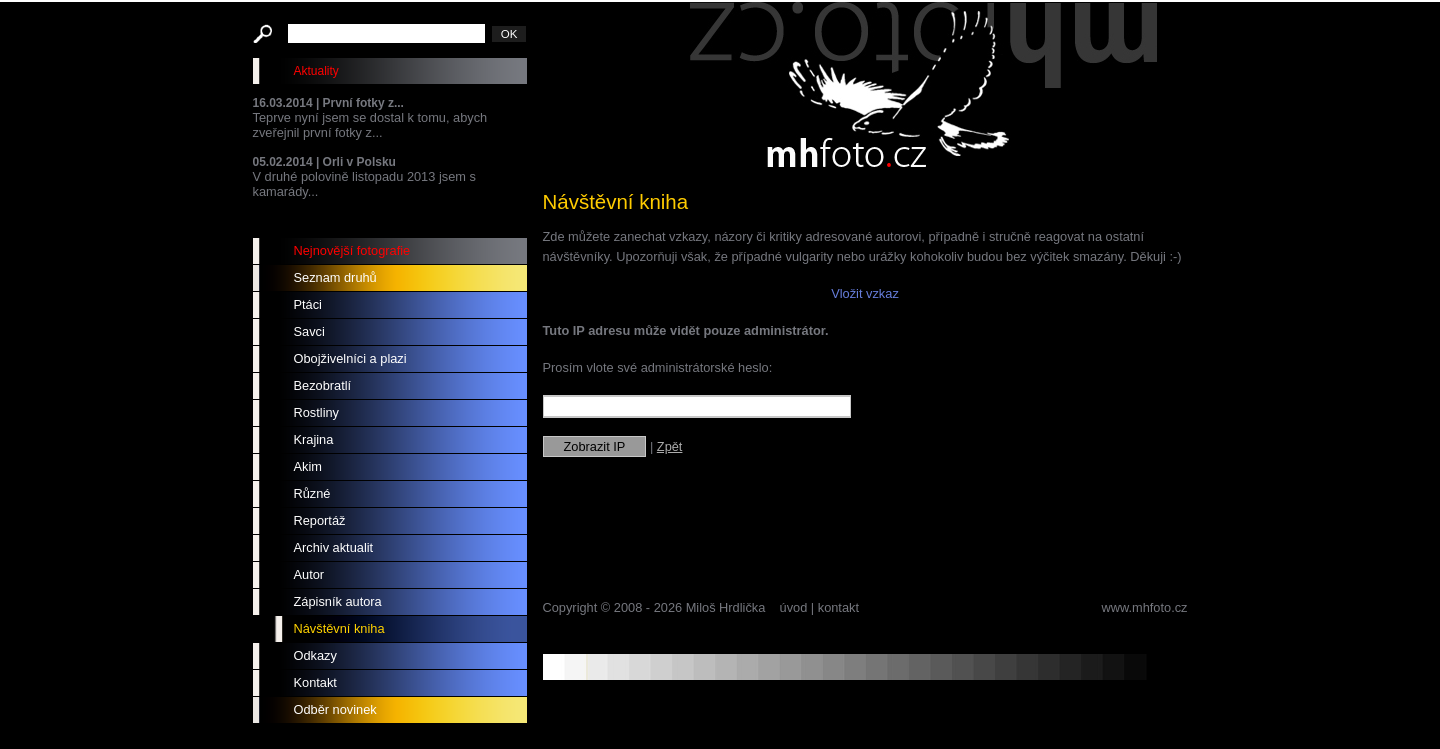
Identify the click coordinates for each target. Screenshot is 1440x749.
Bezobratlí (323, 385)
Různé (312, 493)
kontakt (838, 607)
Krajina (314, 439)
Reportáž (320, 520)
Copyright (570, 607)
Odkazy (315, 655)
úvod (794, 607)
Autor (309, 574)
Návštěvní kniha (339, 628)
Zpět (670, 446)
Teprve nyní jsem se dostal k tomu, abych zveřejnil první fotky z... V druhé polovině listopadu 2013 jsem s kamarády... (390, 147)
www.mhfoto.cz (1144, 607)
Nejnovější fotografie (352, 250)
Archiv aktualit (334, 547)
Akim (308, 466)
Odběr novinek (335, 709)
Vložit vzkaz (865, 293)
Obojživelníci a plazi (350, 358)
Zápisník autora (338, 601)
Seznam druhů (335, 277)
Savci (309, 331)
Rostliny (317, 412)
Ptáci (308, 304)
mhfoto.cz (923, 89)
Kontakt (315, 682)
